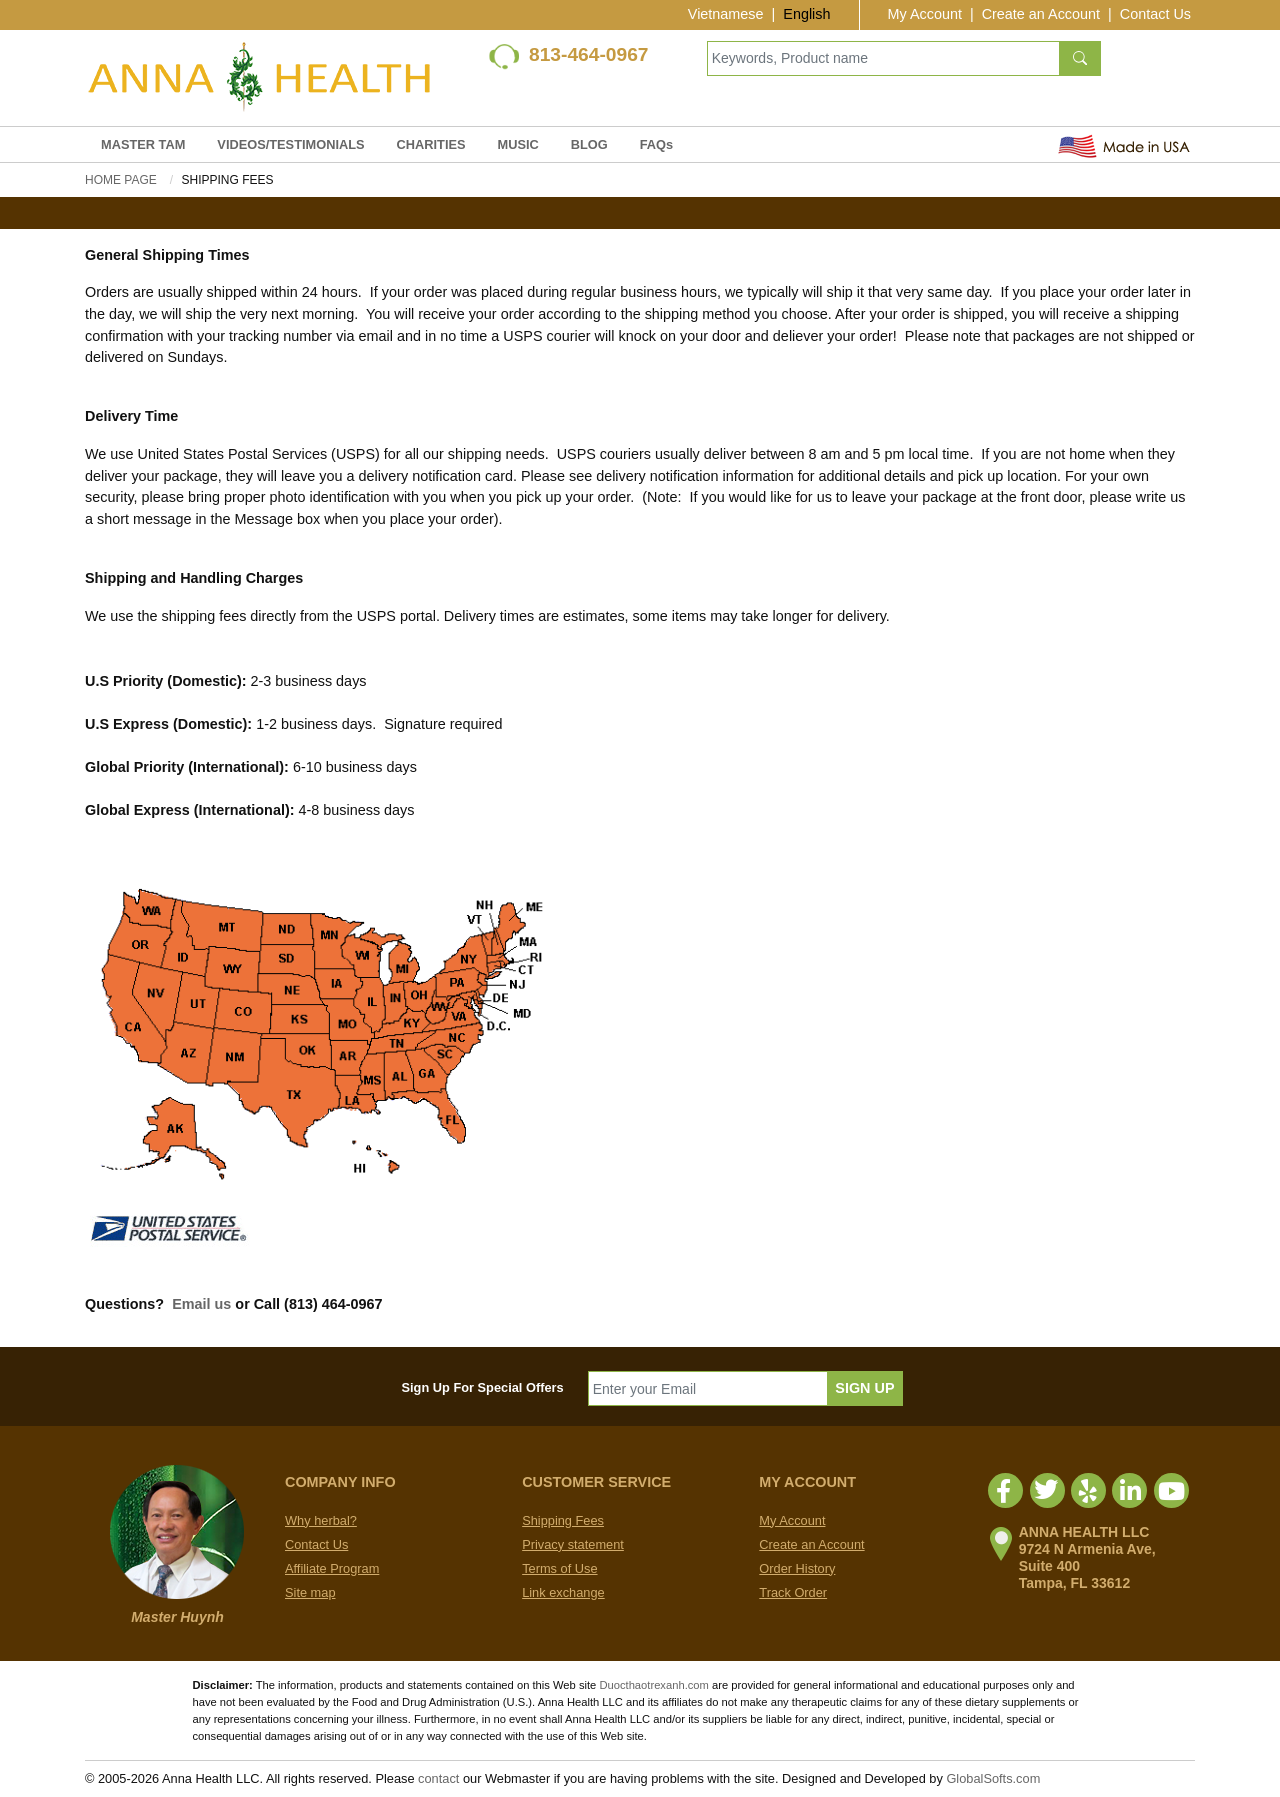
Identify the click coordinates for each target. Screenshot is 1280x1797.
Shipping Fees (563, 1520)
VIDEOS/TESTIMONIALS (290, 144)
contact (438, 1778)
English (806, 14)
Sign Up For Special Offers (483, 1387)
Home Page (121, 180)
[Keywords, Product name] (883, 58)
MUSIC (518, 144)
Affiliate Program (332, 1568)
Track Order (793, 1592)
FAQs (656, 144)
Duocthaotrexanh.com (653, 1685)
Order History (797, 1568)
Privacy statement (573, 1544)
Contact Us (1155, 14)
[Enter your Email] (708, 1388)
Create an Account (1041, 14)
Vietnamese (726, 14)
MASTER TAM (143, 144)
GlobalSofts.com (993, 1778)
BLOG (589, 144)
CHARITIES (431, 144)
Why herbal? (321, 1520)
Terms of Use (559, 1568)
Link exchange (563, 1592)
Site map (310, 1592)
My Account (925, 14)
